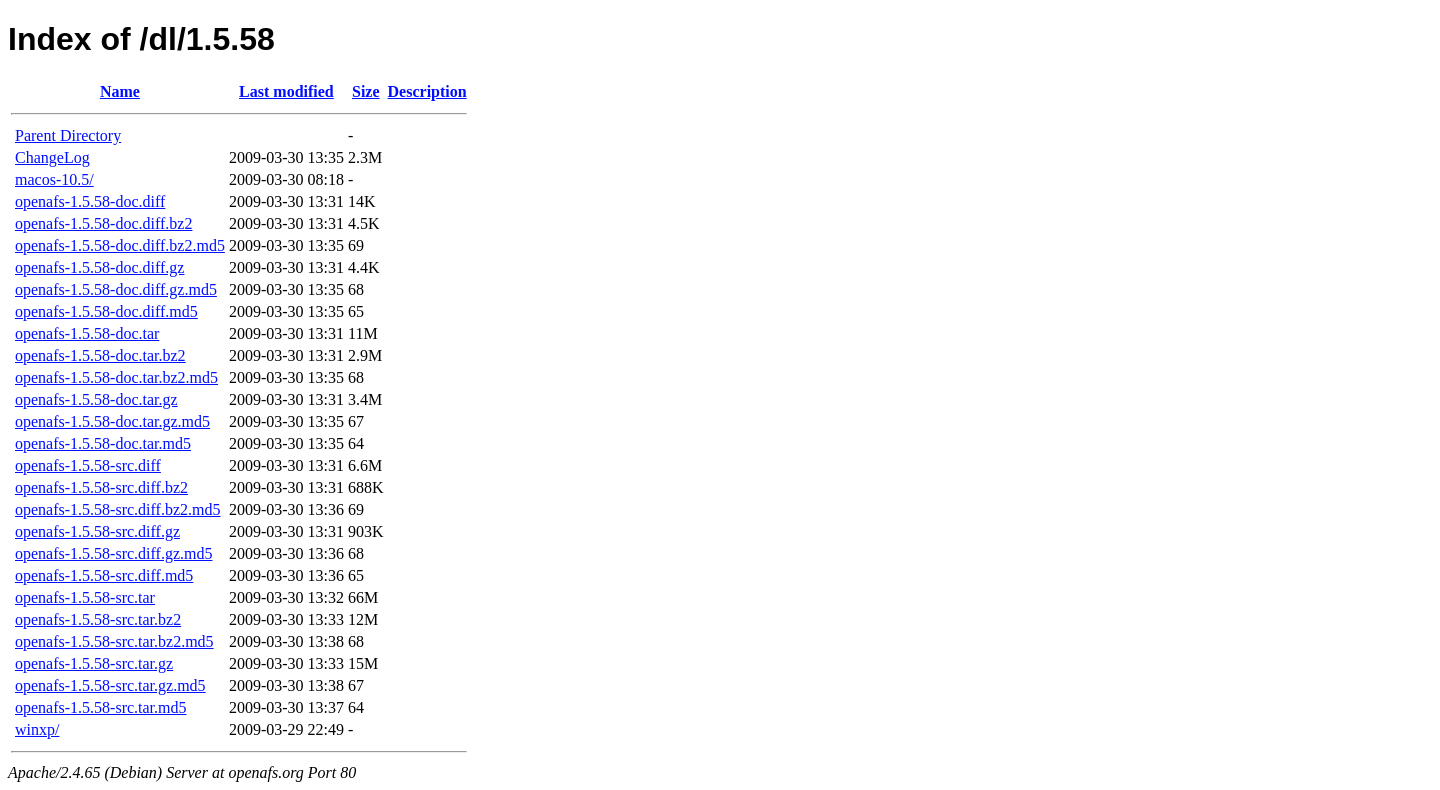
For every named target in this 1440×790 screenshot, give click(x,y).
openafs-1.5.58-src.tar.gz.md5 (110, 685)
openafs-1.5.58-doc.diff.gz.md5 (116, 289)
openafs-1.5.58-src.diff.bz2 (101, 487)
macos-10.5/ (54, 179)
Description (427, 91)
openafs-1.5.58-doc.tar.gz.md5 (112, 421)
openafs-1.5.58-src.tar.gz (94, 663)
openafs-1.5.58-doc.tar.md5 (103, 443)
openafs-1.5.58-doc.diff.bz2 (103, 223)
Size (366, 91)
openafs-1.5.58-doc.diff (90, 201)
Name (120, 91)
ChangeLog (52, 157)
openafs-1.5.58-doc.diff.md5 (106, 311)
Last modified (286, 91)
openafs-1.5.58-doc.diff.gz (99, 267)
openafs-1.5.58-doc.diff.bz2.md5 (120, 245)
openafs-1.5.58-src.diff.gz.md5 (113, 553)
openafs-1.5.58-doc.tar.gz (96, 399)
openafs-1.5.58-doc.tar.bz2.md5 (116, 377)
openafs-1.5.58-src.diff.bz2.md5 (117, 509)
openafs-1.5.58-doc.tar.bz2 (100, 355)
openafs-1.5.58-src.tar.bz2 (98, 619)
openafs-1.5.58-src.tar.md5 (101, 707)
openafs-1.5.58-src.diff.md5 (104, 575)
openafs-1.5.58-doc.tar (87, 333)
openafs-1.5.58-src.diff (88, 465)
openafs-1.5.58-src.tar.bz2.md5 (114, 641)
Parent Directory (68, 135)
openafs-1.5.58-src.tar (85, 597)
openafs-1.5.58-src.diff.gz (97, 531)
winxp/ (37, 729)
